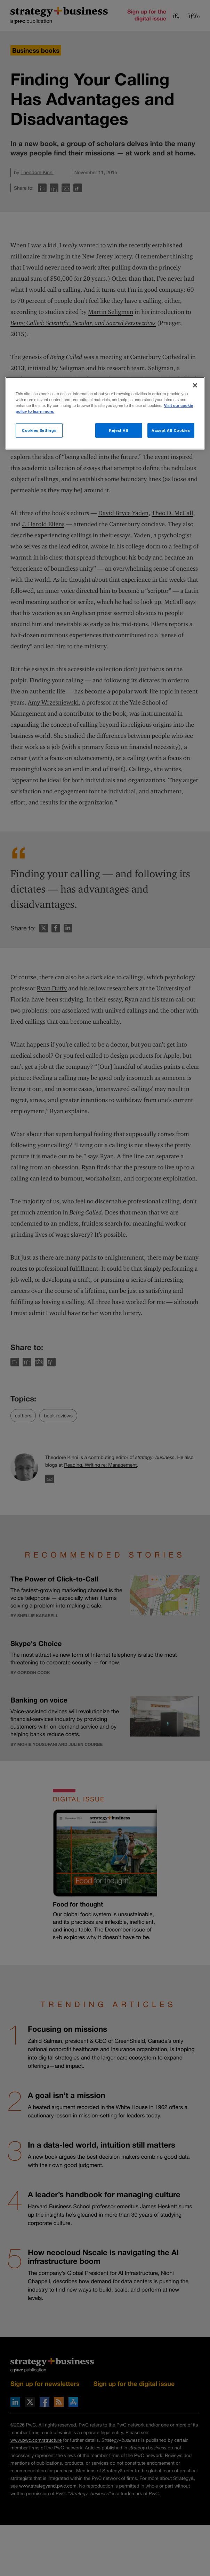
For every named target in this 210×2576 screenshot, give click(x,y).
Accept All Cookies (171, 430)
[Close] (195, 385)
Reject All (118, 430)
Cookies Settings (39, 430)
